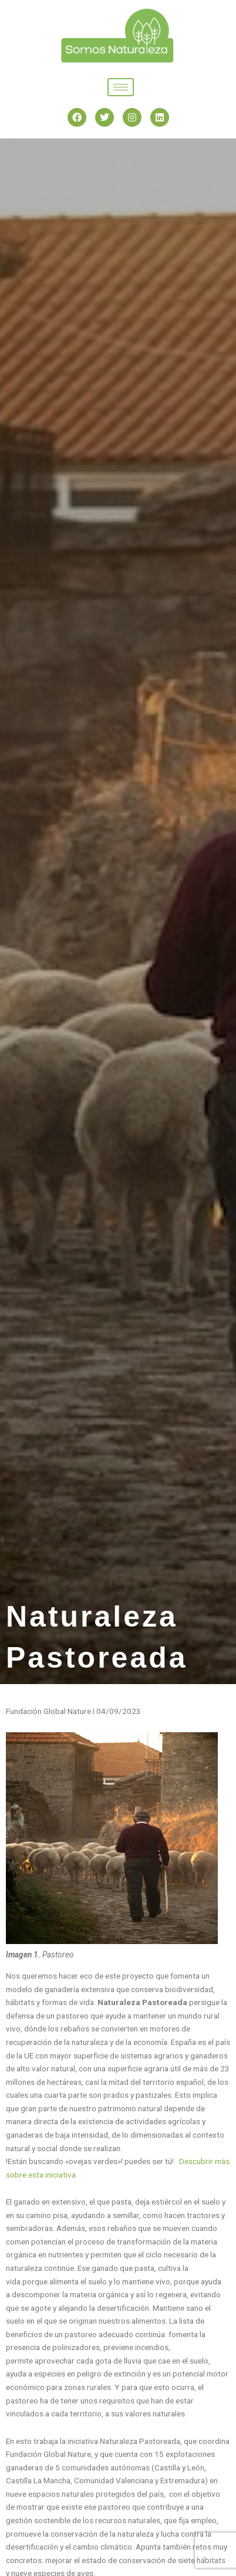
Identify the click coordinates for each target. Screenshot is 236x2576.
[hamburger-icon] (120, 87)
